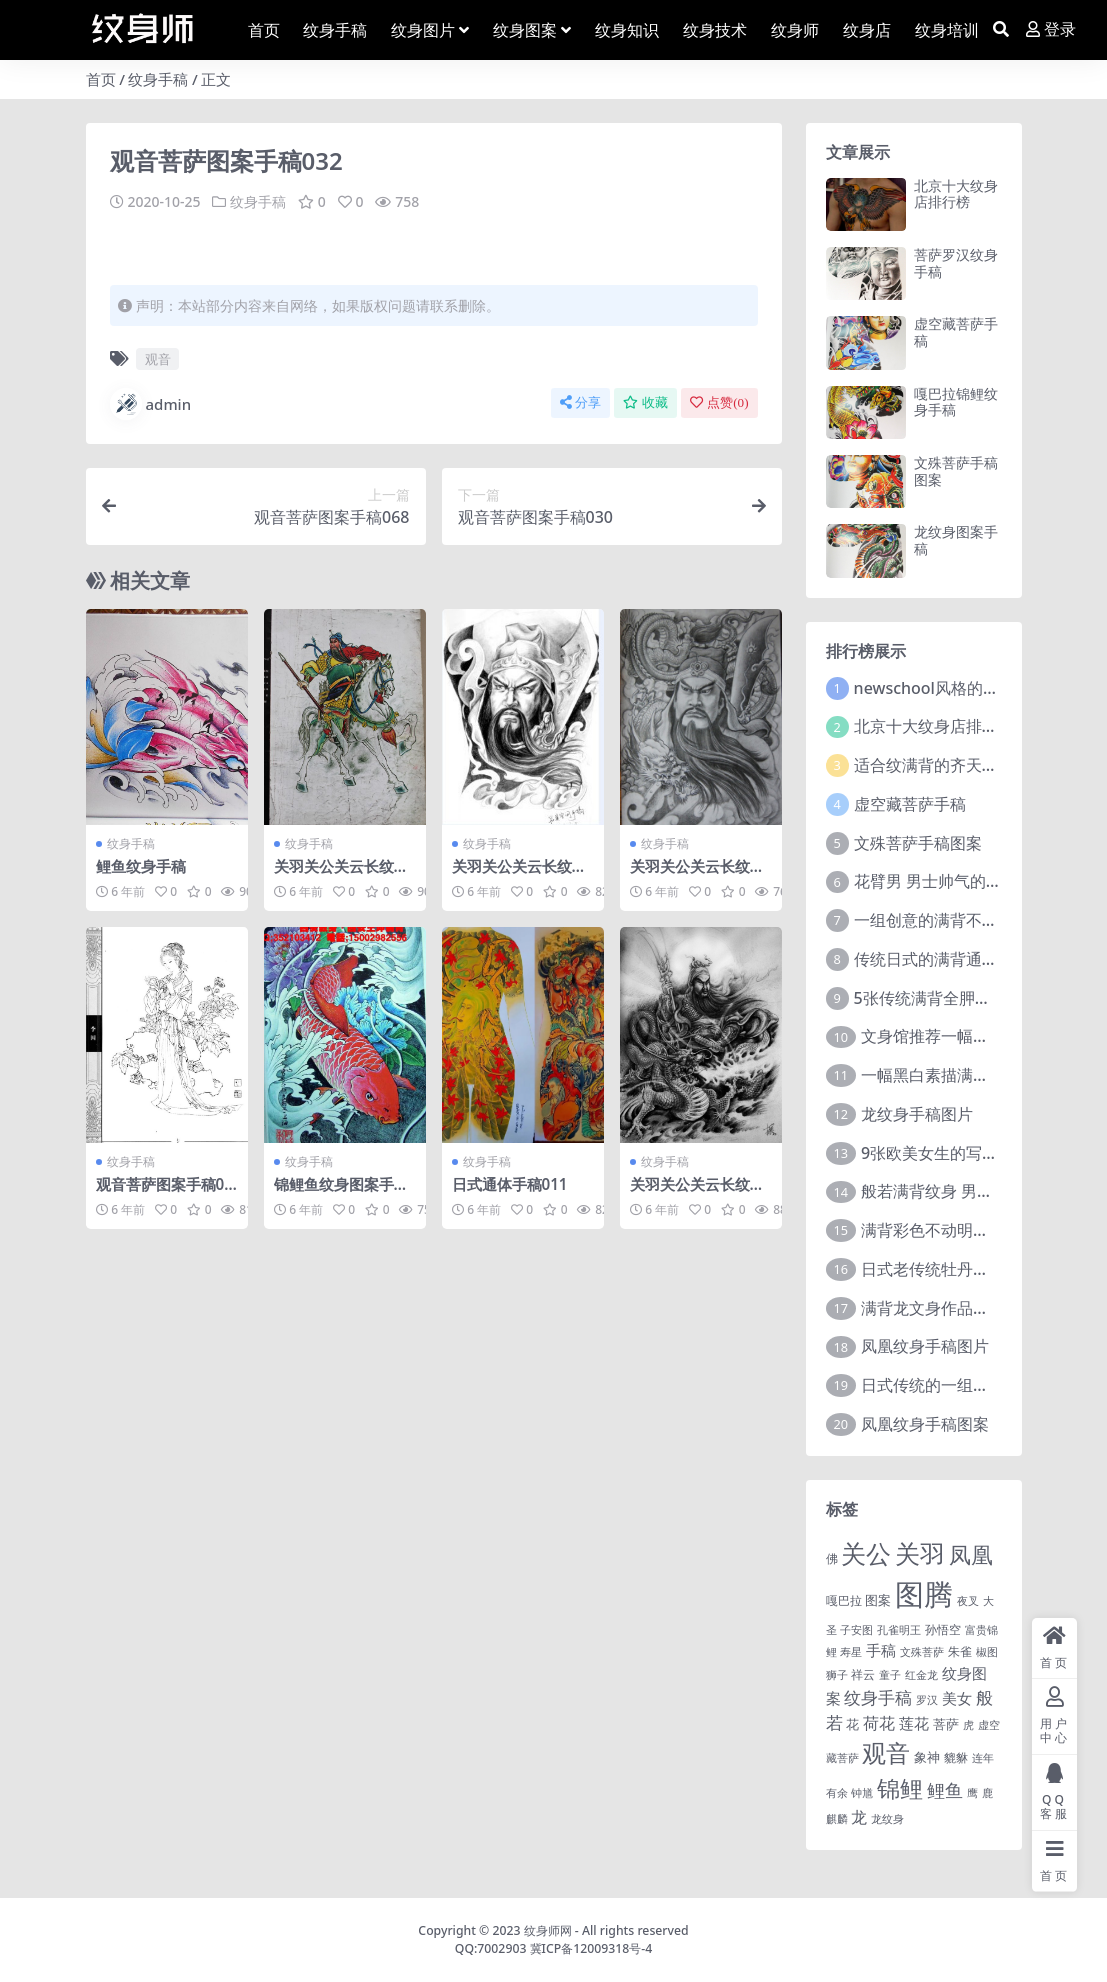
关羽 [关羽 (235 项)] (920, 1553)
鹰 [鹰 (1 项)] (972, 1793)
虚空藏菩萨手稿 (956, 332)
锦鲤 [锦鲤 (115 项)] (900, 1788)
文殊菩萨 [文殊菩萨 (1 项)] (922, 1652)
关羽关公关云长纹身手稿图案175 (697, 1193)
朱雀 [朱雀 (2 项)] (960, 1651)
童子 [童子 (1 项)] (890, 1675)
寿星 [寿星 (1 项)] (851, 1652)
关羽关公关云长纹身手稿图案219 (697, 875)
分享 (580, 402)
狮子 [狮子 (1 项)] (837, 1675)
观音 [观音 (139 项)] (886, 1753)
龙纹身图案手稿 (956, 540)
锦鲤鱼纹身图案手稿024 (341, 1193)
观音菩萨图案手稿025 (164, 1193)
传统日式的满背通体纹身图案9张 (970, 959)
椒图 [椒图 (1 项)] (987, 1652)
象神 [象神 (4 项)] (927, 1757)
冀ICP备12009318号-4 (591, 1948)
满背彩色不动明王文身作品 (957, 1230)
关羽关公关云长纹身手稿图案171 (341, 875)
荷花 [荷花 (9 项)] (879, 1723)
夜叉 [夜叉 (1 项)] (968, 1601)
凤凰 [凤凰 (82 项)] (971, 1554)
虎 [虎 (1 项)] (968, 1725)
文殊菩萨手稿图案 (956, 471)
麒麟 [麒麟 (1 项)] (837, 1819)
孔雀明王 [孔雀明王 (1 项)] (899, 1630)
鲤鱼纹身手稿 (141, 866)
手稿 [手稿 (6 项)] (881, 1650)
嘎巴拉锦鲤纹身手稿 (956, 402)
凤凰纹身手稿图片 (925, 1346)
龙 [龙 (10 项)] (859, 1817)
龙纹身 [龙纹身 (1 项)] (887, 1819)
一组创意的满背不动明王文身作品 (974, 920)
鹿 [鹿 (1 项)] (987, 1793)
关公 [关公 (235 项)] (866, 1553)
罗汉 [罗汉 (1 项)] (927, 1700)
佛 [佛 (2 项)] (832, 1558)
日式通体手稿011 (510, 1184)
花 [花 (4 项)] (852, 1724)
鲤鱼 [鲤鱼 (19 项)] (945, 1790)
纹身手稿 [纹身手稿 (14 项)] (878, 1697)
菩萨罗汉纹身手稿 (956, 263)
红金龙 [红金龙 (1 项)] (921, 1675)
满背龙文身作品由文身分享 (957, 1308)
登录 (1051, 29)
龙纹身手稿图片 (917, 1114)
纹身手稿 (158, 79)
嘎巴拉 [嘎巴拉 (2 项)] (844, 1600)
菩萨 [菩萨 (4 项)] (946, 1724)
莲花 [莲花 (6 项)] (914, 1723)
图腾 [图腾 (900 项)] (924, 1594)
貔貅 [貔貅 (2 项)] (956, 1757)
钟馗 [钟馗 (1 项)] (862, 1793)
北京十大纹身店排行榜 (956, 194)
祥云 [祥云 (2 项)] (863, 1674)
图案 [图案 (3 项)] (878, 1600)
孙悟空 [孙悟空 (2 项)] (943, 1629)
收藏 (645, 402)
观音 (158, 359)
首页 (101, 79)
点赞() (719, 402)
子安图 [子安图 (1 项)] (856, 1630)
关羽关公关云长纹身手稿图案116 (519, 875)
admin (151, 404)
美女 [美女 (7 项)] (957, 1698)
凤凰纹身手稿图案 (925, 1424)
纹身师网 (548, 1930)
